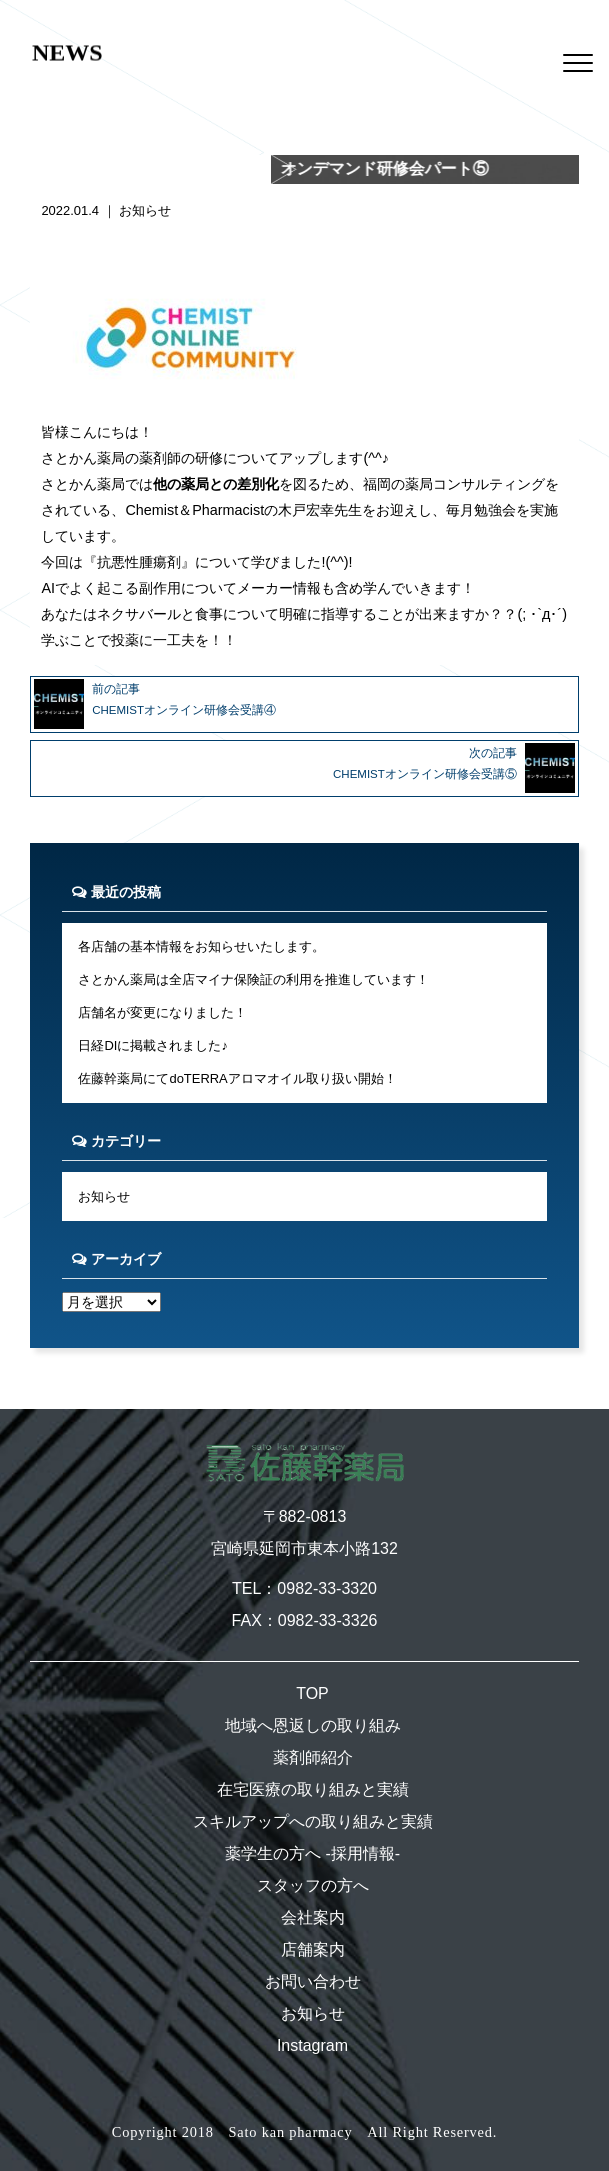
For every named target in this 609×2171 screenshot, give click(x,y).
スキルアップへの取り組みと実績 (313, 1821)
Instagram (312, 2045)
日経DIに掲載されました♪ (152, 1045)
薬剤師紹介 (313, 1757)
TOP (312, 1693)
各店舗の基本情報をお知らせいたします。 (201, 946)
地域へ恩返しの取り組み (313, 1725)
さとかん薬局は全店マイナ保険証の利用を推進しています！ (253, 979)
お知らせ (145, 210)
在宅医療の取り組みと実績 (313, 1789)
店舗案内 (313, 1949)
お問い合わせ (313, 1981)
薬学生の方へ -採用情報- (312, 1853)
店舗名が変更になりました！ (162, 1012)
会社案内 (313, 1917)
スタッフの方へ (313, 1885)
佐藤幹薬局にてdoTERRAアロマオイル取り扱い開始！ (237, 1078)
